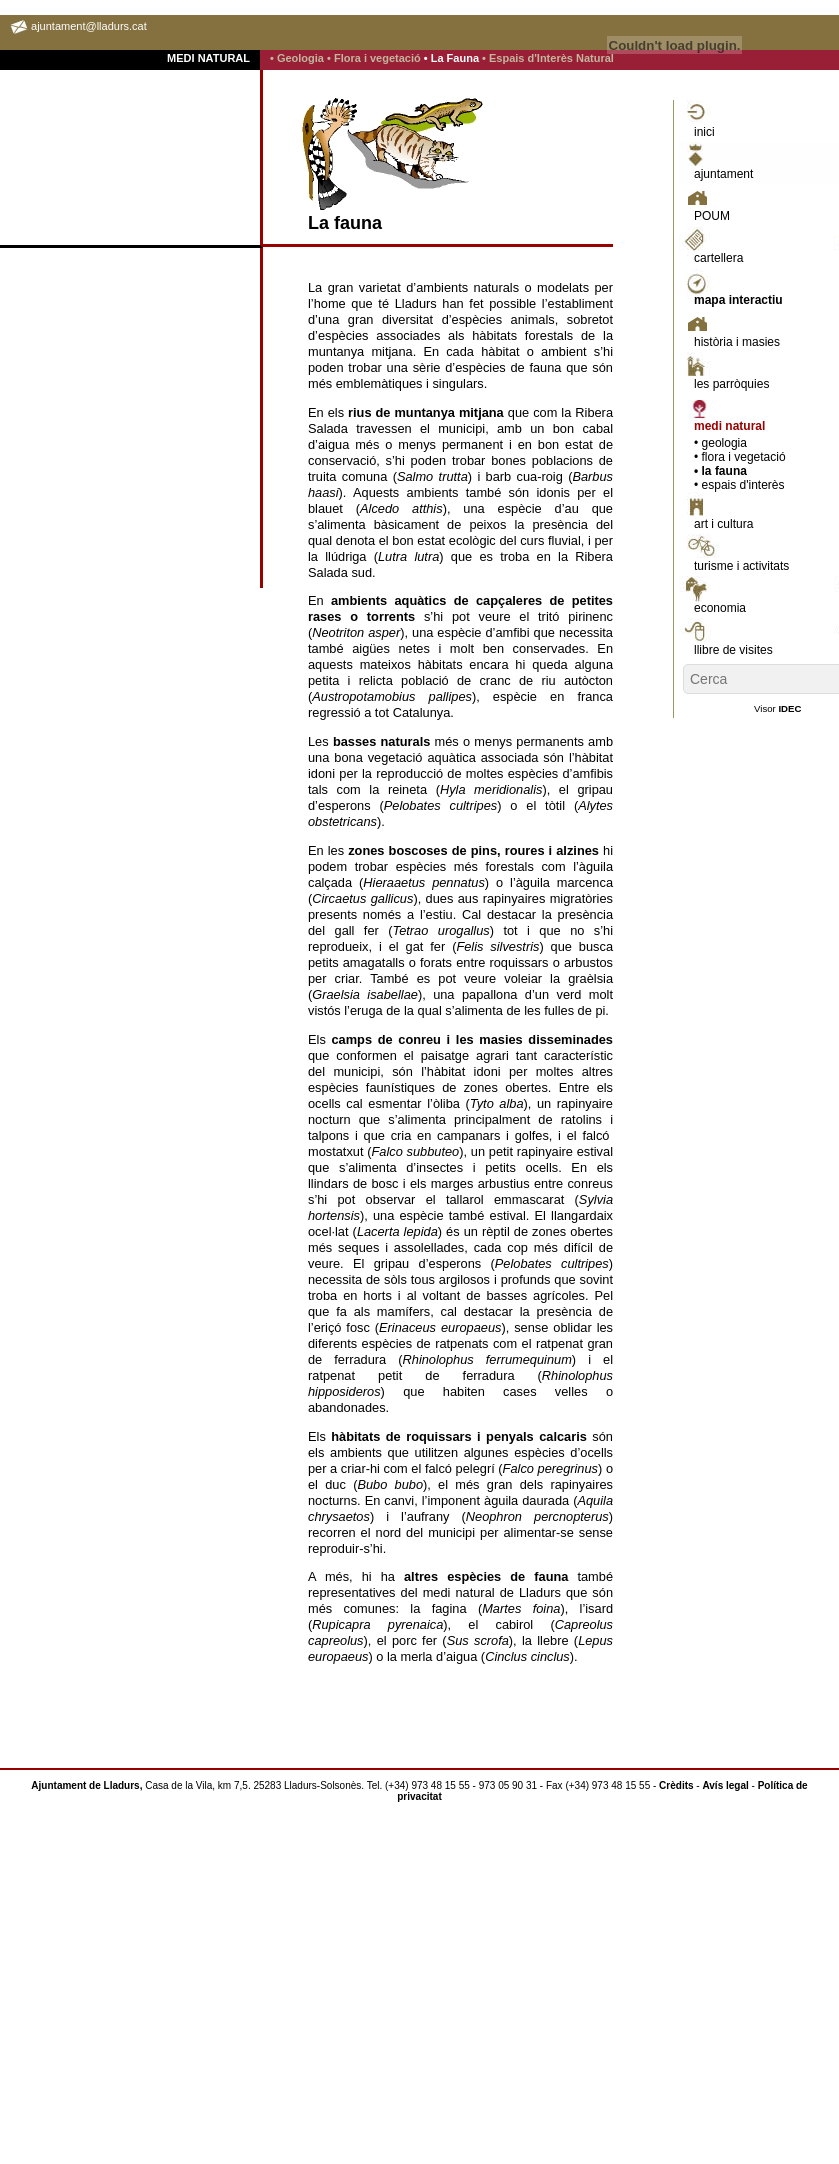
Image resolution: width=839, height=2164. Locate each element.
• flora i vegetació (740, 457)
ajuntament (723, 174)
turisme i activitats (741, 566)
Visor (777, 708)
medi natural (729, 426)
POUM (712, 216)
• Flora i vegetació (375, 58)
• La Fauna (453, 58)
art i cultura (723, 524)
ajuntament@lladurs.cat (89, 26)
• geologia (720, 443)
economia (720, 608)
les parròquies (731, 384)
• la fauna (720, 471)
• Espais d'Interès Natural (548, 58)
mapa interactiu (738, 300)
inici (704, 132)
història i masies (737, 342)
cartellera (718, 258)
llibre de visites (733, 650)
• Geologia (298, 58)
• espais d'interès (739, 485)
